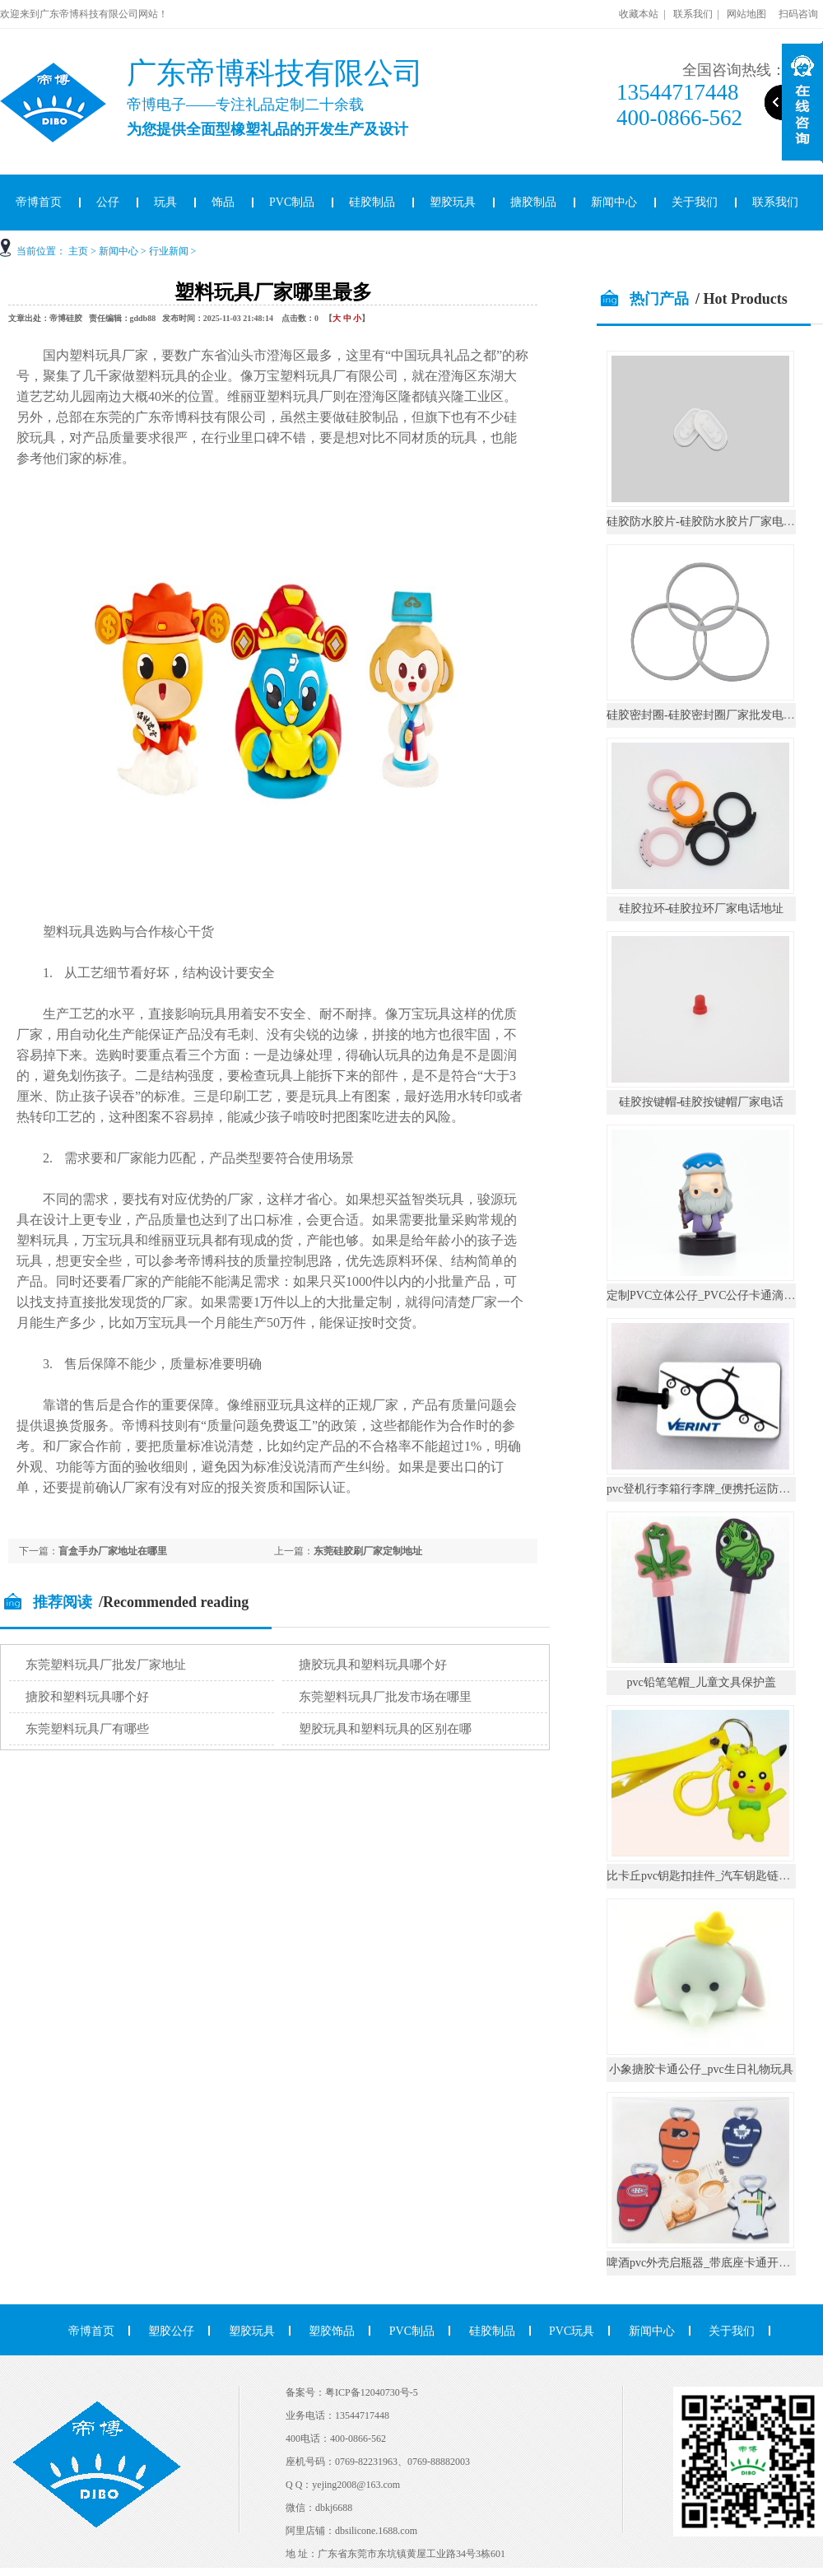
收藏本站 (638, 14)
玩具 (165, 202)
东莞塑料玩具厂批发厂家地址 (106, 1664)
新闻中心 (614, 202)
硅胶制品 (372, 202)
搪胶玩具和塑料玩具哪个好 (373, 1664)
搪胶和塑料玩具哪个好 (87, 1696)
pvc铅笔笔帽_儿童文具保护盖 (700, 1682)
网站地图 (746, 14)
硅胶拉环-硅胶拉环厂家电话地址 (701, 908)
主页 (78, 251)
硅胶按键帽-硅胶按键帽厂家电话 (701, 1102)
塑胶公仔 (171, 2331)
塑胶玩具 (453, 202)
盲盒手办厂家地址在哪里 (112, 1551)
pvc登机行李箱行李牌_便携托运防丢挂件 (710, 1489)
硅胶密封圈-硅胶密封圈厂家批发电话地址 (712, 715)
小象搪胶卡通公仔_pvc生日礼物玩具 (701, 2069)
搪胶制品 (533, 202)
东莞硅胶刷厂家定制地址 (368, 1551)
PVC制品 (291, 202)
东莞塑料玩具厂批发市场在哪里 (385, 1696)
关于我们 (695, 202)
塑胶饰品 (332, 2331)
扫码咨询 (798, 14)
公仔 (107, 202)
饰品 (223, 202)
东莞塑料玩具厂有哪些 (87, 1728)
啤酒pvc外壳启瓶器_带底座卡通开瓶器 (704, 2263)
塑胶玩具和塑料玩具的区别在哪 (385, 1728)
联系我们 (693, 14)
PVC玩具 (571, 2331)
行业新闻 (168, 251)
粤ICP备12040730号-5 (371, 2392)
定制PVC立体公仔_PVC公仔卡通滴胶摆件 (712, 1295)
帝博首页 (91, 2331)
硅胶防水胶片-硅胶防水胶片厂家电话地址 (712, 521)
